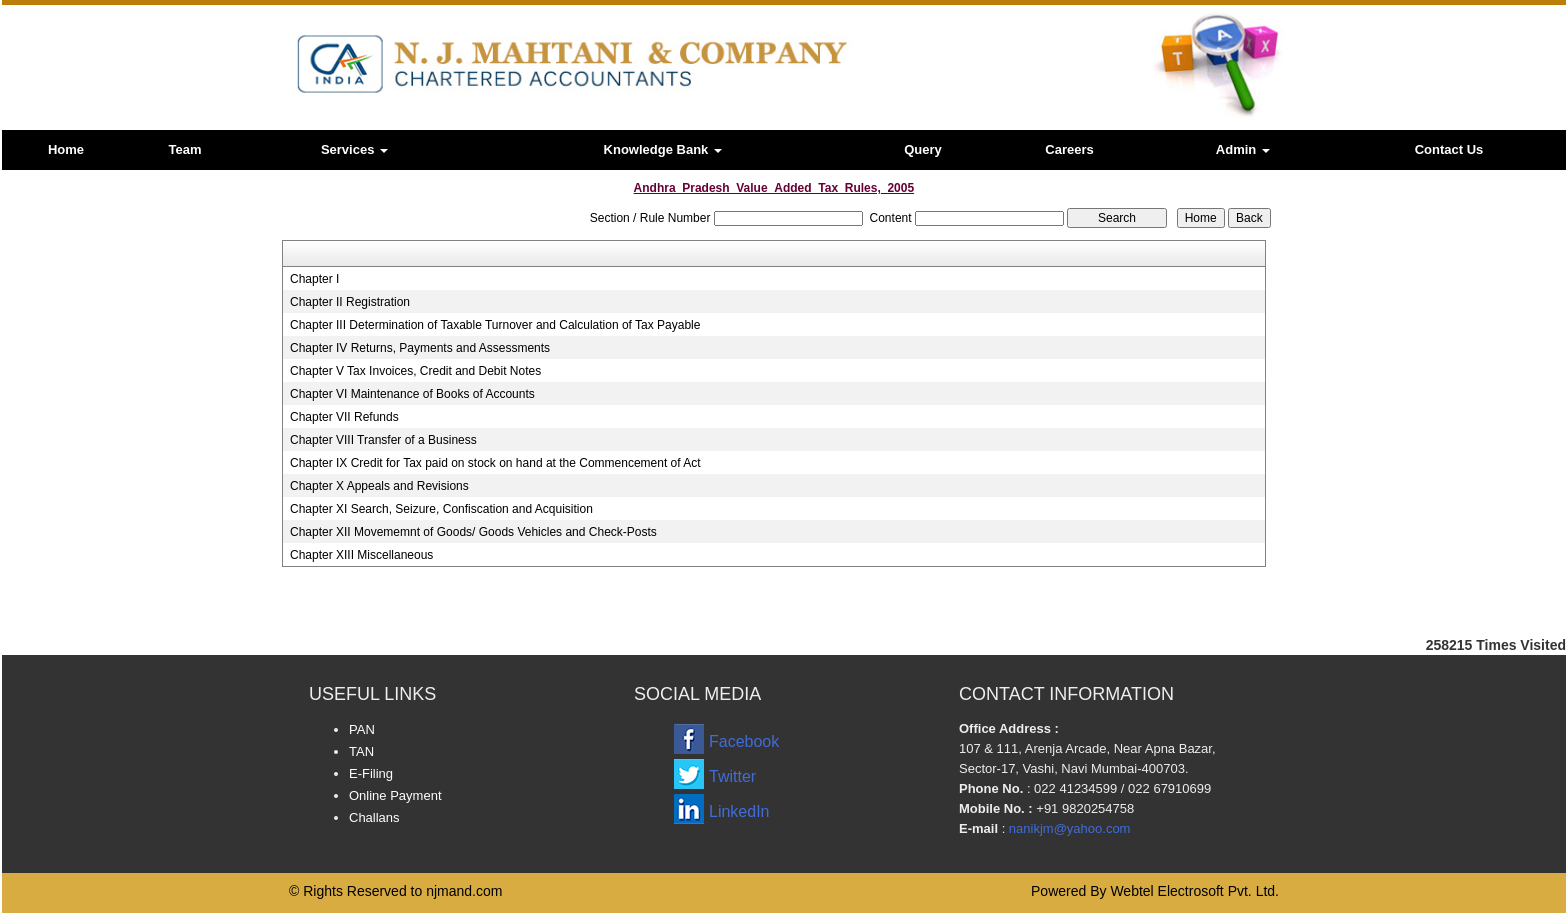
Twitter (732, 776)
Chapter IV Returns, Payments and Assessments (420, 348)
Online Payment (395, 795)
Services (354, 149)
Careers (1069, 149)
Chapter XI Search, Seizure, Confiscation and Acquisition (441, 509)
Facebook (744, 741)
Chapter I (314, 279)
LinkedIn (739, 811)
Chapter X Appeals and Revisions (379, 486)
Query (923, 149)
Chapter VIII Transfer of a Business (383, 440)
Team (185, 149)
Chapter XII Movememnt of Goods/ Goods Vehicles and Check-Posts (473, 532)
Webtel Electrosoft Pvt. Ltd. (1194, 891)
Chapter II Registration (350, 302)
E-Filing (371, 773)
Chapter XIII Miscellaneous (361, 555)
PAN (362, 729)
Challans (374, 817)
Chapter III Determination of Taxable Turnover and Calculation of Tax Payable (495, 325)
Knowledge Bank (663, 149)
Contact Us (1449, 149)
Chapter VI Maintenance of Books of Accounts (412, 394)
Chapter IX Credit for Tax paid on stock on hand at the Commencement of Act (495, 463)
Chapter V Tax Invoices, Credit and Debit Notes (415, 371)
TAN (361, 751)
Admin (1243, 149)
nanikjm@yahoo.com (1070, 828)
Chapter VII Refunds (344, 417)
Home (66, 149)
